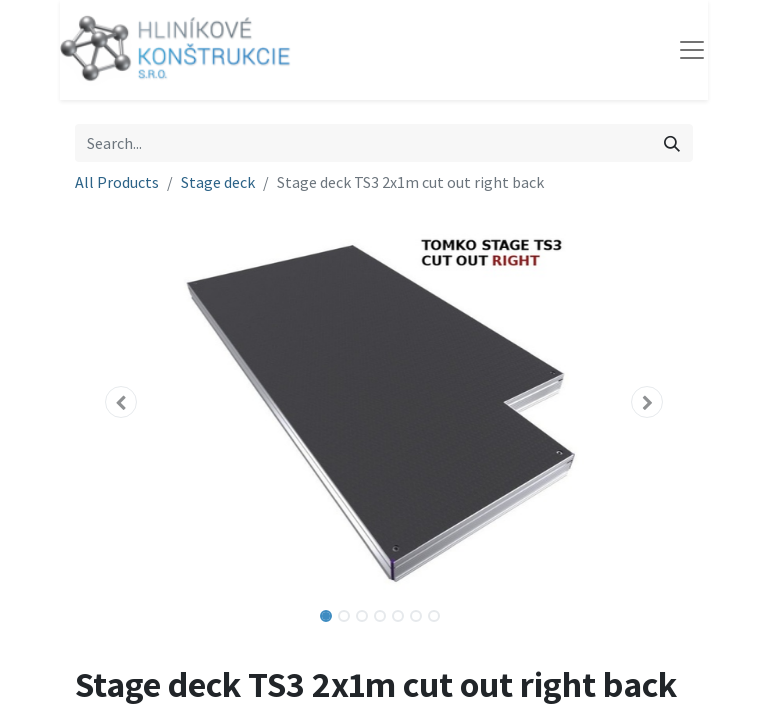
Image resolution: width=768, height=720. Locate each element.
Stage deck (218, 182)
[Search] (672, 143)
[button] (121, 402)
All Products (117, 182)
